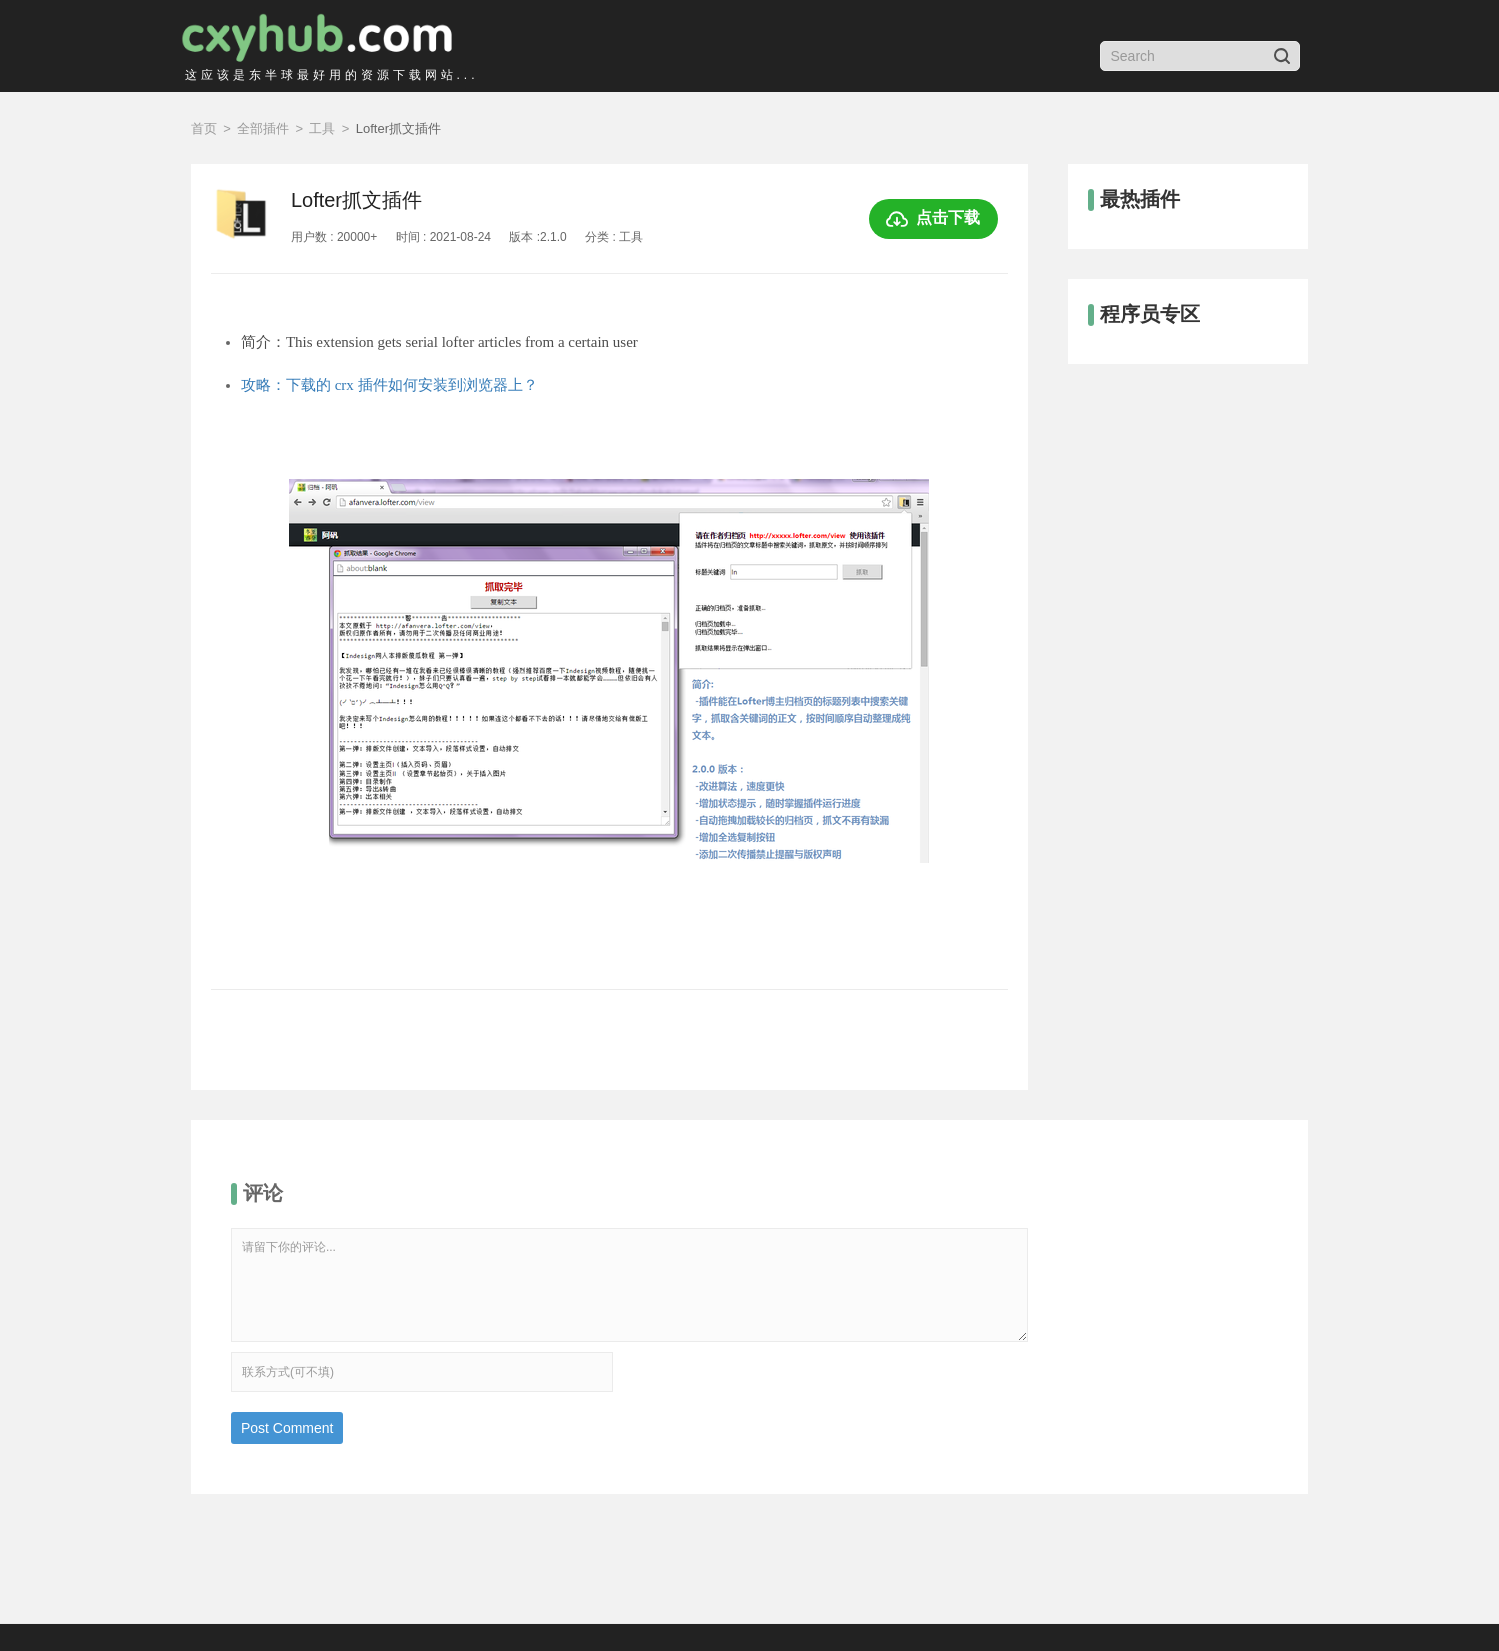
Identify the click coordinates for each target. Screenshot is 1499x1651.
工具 (322, 128)
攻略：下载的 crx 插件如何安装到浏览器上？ (389, 385)
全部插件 (263, 128)
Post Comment (287, 1428)
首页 (204, 128)
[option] (609, 704)
